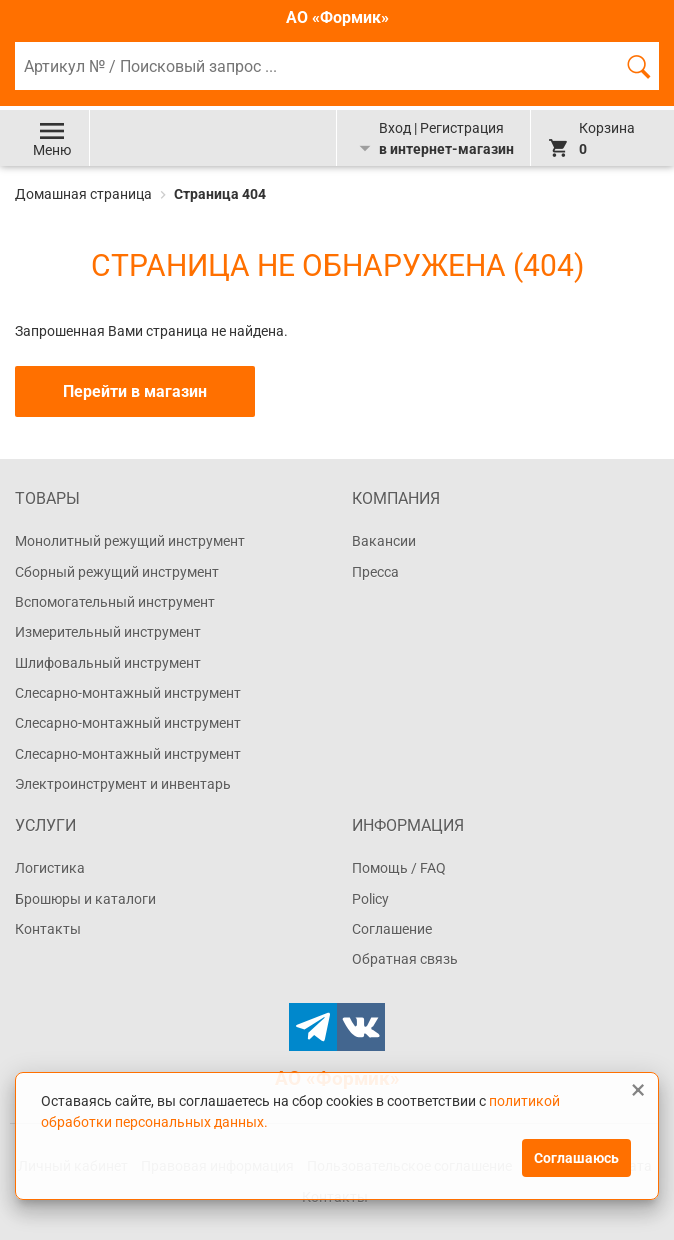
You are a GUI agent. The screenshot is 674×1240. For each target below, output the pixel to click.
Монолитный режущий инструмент (130, 541)
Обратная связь (405, 959)
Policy (370, 899)
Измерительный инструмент (108, 632)
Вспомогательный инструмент (115, 602)
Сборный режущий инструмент (117, 572)
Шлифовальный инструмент (108, 663)
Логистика (50, 868)
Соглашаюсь (576, 1158)
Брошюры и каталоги (85, 899)
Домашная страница (85, 194)
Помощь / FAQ (399, 868)
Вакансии (384, 541)
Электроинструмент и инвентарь (123, 784)
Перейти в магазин (135, 391)
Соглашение (392, 929)
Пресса (375, 572)
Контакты (48, 929)
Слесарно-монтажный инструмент (128, 693)
